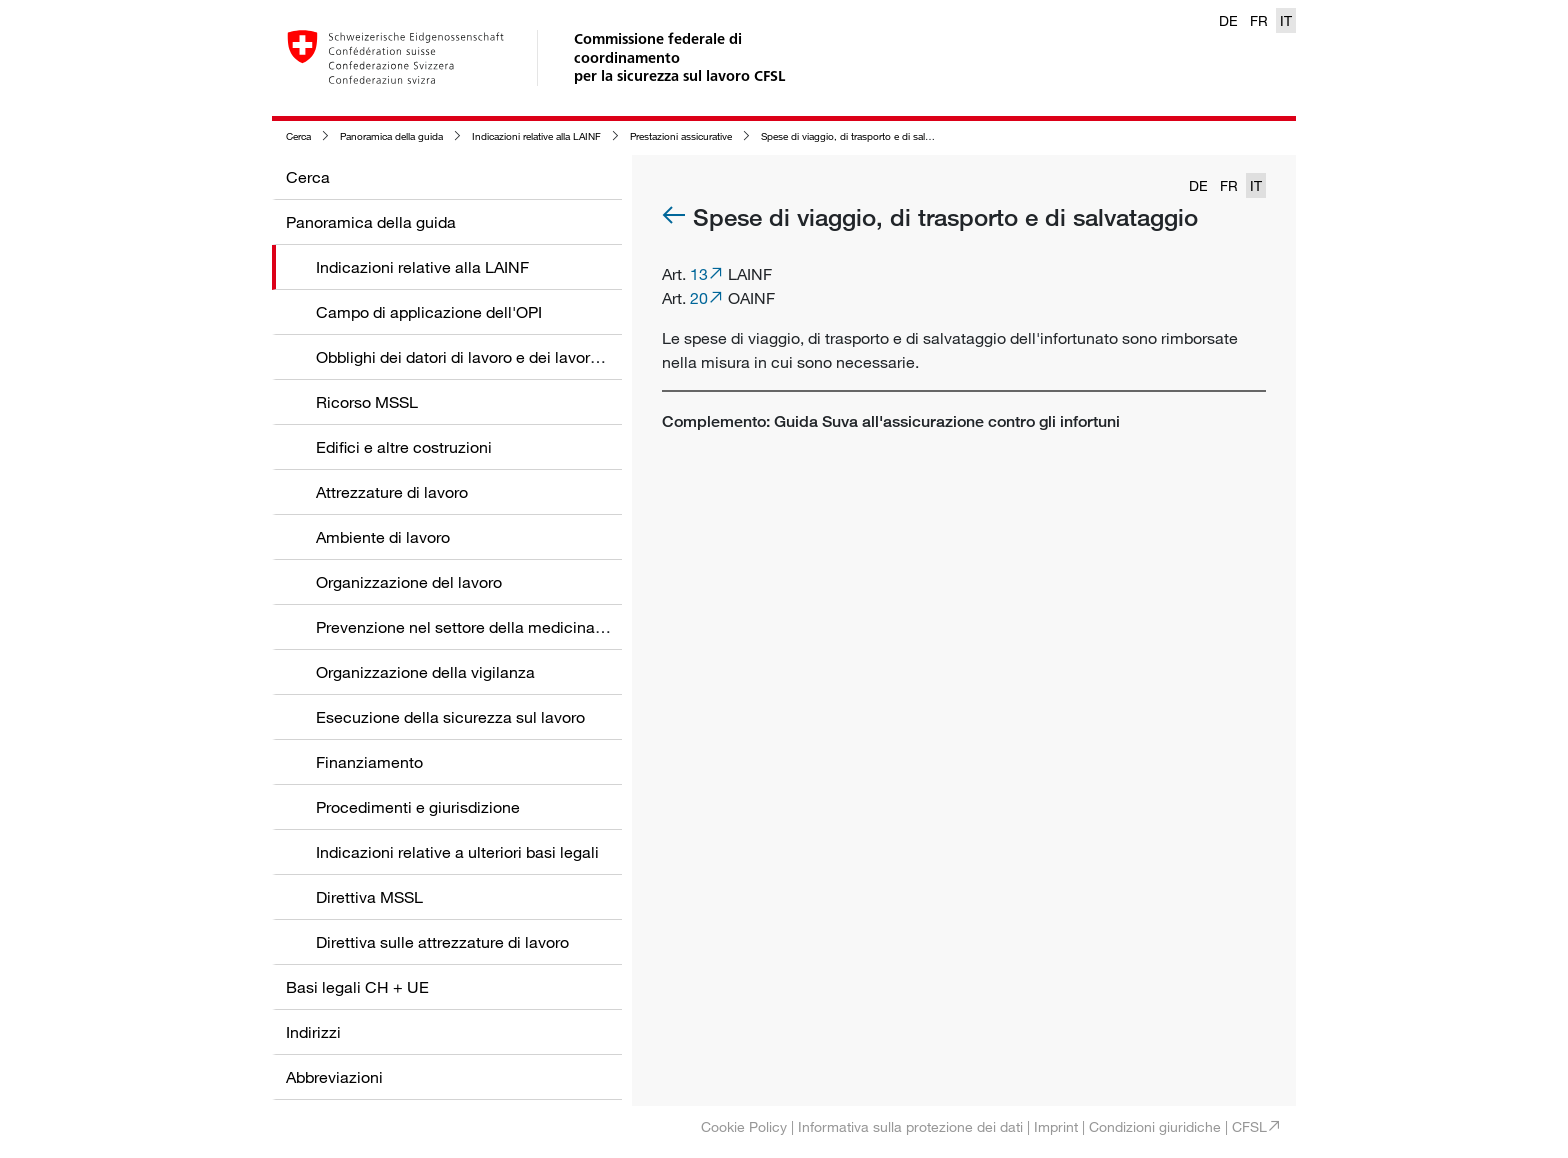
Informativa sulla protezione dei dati (910, 1126)
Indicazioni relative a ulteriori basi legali (457, 852)
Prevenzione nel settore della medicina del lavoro (492, 627)
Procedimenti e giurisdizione (418, 807)
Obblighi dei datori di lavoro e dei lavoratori (469, 357)
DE (1228, 20)
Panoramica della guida (391, 136)
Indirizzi (313, 1032)
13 (699, 274)
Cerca (298, 136)
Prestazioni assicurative (681, 136)
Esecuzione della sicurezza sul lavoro (450, 717)
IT (1286, 20)
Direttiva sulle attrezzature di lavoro (442, 942)
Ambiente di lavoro (383, 537)
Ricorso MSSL (367, 402)
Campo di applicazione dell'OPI (429, 312)
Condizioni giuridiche (1155, 1126)
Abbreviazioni (334, 1077)
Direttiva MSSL (369, 897)
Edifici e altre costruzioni (404, 447)
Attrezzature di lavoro (392, 492)
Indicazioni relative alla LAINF (536, 136)
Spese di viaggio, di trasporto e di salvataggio (862, 136)
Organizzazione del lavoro (409, 582)
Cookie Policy (744, 1126)
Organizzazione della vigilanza (425, 672)
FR (1259, 20)
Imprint (1056, 1126)
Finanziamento (369, 762)
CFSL (1249, 1126)
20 (699, 298)
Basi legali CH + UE (357, 987)
